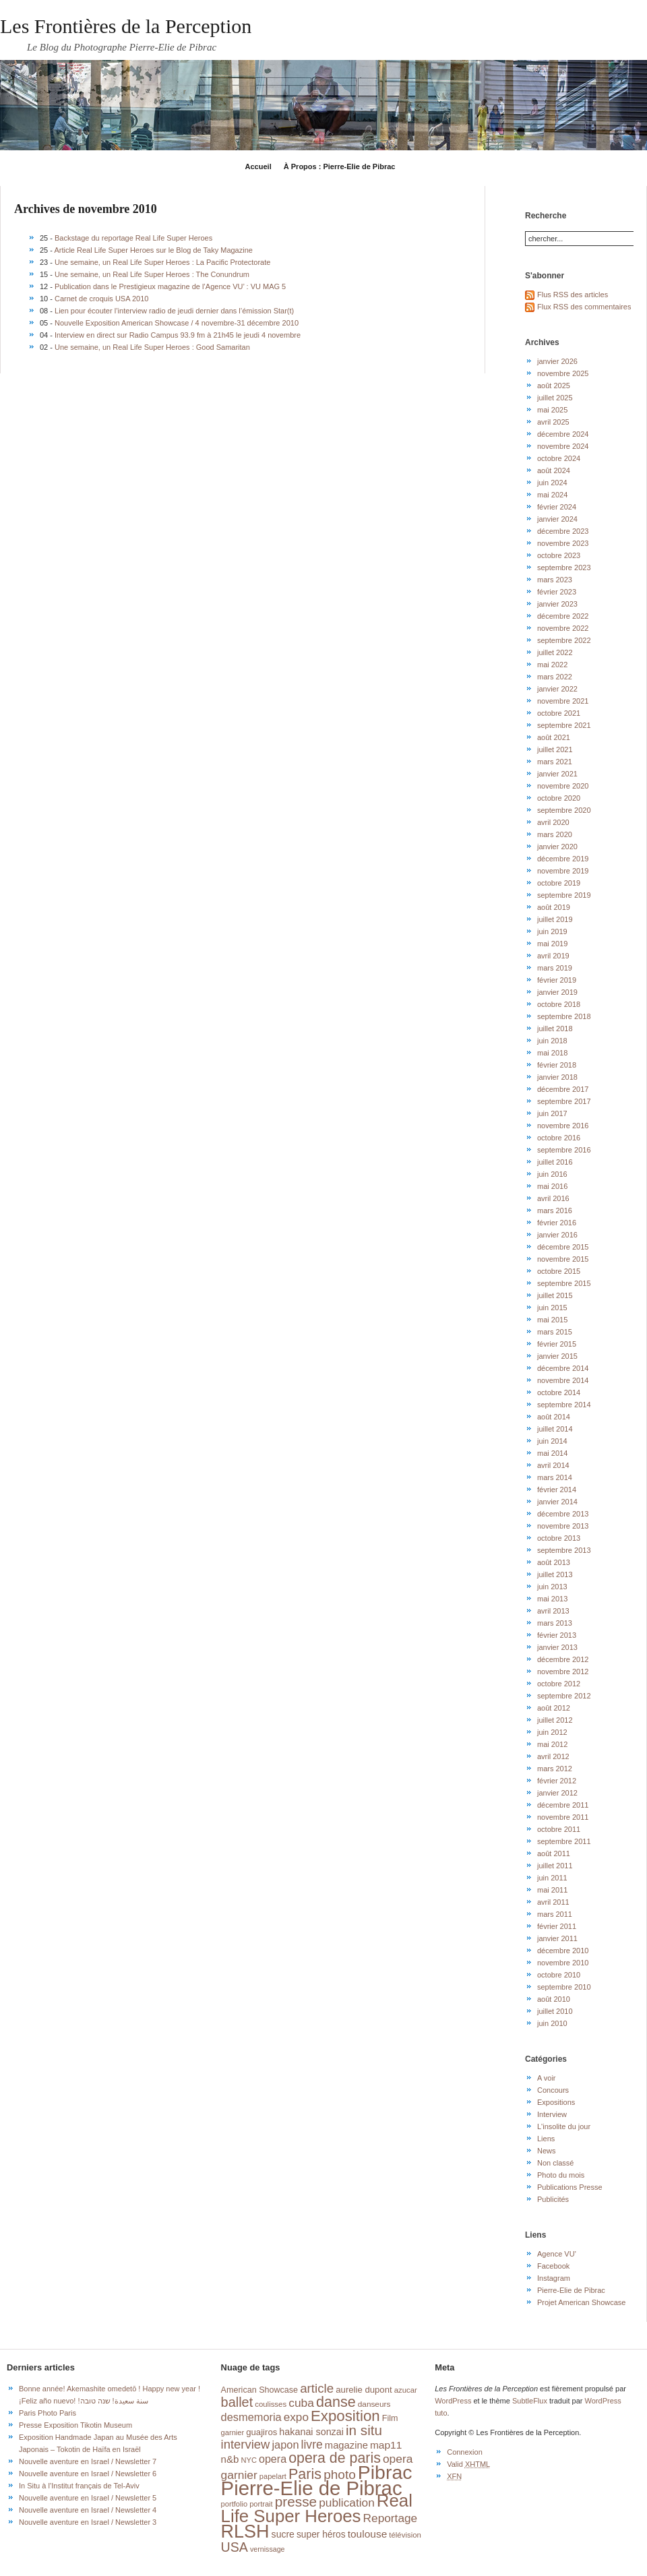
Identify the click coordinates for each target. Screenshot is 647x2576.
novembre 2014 (562, 1380)
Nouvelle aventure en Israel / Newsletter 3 (87, 2522)
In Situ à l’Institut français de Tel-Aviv (79, 2486)
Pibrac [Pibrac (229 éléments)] (385, 2472)
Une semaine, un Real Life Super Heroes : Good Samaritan (152, 347)
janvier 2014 (557, 1502)
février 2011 (556, 1926)
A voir (546, 2078)
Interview (552, 2114)
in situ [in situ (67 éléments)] (364, 2430)
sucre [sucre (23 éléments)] (283, 2534)
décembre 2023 (562, 531)
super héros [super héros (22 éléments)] (321, 2534)
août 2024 (553, 470)
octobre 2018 (558, 1004)
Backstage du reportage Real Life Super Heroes (133, 238)
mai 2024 (552, 495)
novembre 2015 (562, 1259)
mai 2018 (552, 1053)
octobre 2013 (558, 1538)
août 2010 (553, 1999)
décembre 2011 (562, 1805)
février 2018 (556, 1065)
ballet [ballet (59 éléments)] (237, 2402)
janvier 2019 (557, 992)
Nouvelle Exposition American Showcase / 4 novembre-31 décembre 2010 (177, 323)
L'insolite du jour (563, 2126)
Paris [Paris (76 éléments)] (304, 2474)
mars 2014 (554, 1477)
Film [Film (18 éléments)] (390, 2418)
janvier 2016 (557, 1235)
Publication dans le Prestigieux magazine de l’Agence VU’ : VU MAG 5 (170, 286)
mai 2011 (552, 1890)
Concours (553, 2090)
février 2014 (556, 1489)
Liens (546, 2139)
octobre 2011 (558, 1829)
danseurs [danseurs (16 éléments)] (374, 2404)
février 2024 (556, 507)
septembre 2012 (564, 1696)
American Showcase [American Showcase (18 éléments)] (260, 2390)
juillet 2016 (555, 1162)
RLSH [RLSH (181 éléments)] (245, 2531)
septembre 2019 (564, 895)
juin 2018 (552, 1041)
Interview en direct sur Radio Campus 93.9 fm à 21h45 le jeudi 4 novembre (178, 335)
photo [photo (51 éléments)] (340, 2474)
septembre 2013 (564, 1550)
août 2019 (553, 907)
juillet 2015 (555, 1295)
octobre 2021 (558, 713)
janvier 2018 (557, 1077)
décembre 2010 (562, 1950)
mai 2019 (552, 944)
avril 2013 (553, 1611)
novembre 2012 (562, 1671)
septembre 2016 (564, 1150)
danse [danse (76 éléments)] (336, 2402)
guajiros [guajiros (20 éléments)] (261, 2432)
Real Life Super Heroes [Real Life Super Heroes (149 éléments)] (316, 2508)
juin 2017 (552, 1113)
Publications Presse (570, 2187)
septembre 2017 (564, 1101)
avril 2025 (553, 422)
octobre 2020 (558, 798)
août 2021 (553, 737)
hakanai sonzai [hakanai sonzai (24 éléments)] (311, 2431)
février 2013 (556, 1635)
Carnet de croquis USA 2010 (101, 299)
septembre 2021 (564, 725)
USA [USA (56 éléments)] (234, 2547)
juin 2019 (552, 931)
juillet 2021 (555, 749)
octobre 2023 (558, 555)
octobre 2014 (558, 1392)
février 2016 (556, 1223)
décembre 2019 (562, 859)
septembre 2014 (564, 1405)
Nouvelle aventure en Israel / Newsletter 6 (87, 2474)
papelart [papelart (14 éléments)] (272, 2476)
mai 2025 (552, 410)
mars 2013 (554, 1623)
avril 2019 (553, 956)
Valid (468, 2464)
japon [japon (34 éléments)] (285, 2445)
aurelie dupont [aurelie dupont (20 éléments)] (364, 2390)
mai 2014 (552, 1453)
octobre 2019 (558, 883)
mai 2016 (552, 1186)
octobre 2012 (558, 1684)
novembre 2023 (562, 543)
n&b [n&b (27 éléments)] (230, 2459)
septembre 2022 (564, 640)
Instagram (553, 2278)
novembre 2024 (562, 446)
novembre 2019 (562, 871)
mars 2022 (554, 677)
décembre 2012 (562, 1659)
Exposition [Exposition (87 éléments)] (345, 2416)
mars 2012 (554, 1769)
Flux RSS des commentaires (584, 307)
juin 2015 (552, 1308)
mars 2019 (554, 968)
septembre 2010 (564, 1987)
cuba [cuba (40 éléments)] (301, 2403)
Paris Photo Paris (47, 2413)
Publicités (553, 2199)
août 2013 (553, 1562)
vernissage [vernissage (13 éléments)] (267, 2549)
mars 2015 (554, 1332)
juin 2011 (552, 1878)
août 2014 (553, 1417)
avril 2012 (553, 1756)
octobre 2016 (558, 1138)
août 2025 (553, 385)
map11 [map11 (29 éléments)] (386, 2445)
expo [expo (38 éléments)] (296, 2417)
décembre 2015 (562, 1247)
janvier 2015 (557, 1356)
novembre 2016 (562, 1126)
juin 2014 (552, 1441)
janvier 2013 (557, 1647)
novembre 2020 (562, 786)
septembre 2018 (564, 1016)
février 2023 (556, 592)
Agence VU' (556, 2254)
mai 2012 (552, 1744)
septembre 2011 (564, 1841)
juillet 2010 (555, 2011)
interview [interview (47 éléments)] (245, 2444)
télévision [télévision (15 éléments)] (405, 2535)
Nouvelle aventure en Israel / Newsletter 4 (87, 2510)
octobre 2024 (558, 458)
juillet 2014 (555, 1429)
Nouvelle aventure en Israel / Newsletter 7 (87, 2461)
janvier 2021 (557, 774)
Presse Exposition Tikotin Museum (75, 2425)
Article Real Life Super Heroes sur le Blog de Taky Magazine (153, 250)
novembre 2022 (562, 628)
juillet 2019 (555, 919)
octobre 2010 (558, 1975)
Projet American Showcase (581, 2302)
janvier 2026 (557, 361)
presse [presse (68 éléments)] (296, 2501)
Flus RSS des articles (572, 294)
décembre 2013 (562, 1514)
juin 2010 (552, 2023)
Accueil (258, 166)
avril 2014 (553, 1465)
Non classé (555, 2163)
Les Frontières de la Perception (125, 26)
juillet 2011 (555, 1866)
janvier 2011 (557, 1938)
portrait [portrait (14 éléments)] (261, 2504)
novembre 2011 (562, 1817)
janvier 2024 (557, 519)
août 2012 (553, 1708)
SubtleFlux (529, 2401)
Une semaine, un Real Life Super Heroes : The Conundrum (152, 274)
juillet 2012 (555, 1720)
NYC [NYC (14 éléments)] (248, 2460)
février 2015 (556, 1344)
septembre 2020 (564, 810)
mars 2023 (554, 580)
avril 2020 (553, 822)
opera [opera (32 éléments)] (272, 2459)
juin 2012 (552, 1732)
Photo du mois (560, 2175)
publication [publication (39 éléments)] (347, 2502)
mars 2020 (554, 834)
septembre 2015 (564, 1283)
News (546, 2151)
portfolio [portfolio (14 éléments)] (234, 2504)
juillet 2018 (555, 1028)
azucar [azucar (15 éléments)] (405, 2390)
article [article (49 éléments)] (317, 2388)
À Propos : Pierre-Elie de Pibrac (340, 166)
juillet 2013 (555, 1574)
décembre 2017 (562, 1089)
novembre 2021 (562, 701)
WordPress (453, 2401)
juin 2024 (552, 483)
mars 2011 (554, 1914)
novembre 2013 (562, 1526)
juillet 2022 (555, 652)
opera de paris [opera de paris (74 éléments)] (334, 2458)
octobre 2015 (558, 1271)
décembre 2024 (562, 434)
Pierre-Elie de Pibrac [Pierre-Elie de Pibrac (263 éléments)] (311, 2488)
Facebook (553, 2266)
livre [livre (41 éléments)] (312, 2444)
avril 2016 (553, 1198)
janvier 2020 (557, 846)
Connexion (465, 2452)
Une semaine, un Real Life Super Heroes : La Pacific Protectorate (162, 262)
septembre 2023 (564, 567)
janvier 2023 (557, 604)
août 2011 (553, 1853)
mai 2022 (552, 665)
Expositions (556, 2102)
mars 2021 (554, 762)
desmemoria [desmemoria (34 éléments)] (251, 2417)
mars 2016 (554, 1210)
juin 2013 (552, 1587)
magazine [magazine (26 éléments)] (346, 2445)
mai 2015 (552, 1320)
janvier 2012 (557, 1793)
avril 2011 (553, 1902)
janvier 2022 (557, 689)
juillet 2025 (555, 398)
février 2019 (556, 980)
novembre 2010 (562, 1963)
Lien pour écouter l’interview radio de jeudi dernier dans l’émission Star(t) (174, 311)
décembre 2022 (562, 616)
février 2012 (556, 1781)
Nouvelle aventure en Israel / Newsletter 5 (87, 2498)
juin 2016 (552, 1174)
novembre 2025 (562, 373)
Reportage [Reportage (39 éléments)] (390, 2518)
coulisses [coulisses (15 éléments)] (270, 2404)
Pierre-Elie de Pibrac (571, 2290)
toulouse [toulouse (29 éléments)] (368, 2534)
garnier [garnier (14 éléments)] (233, 2432)
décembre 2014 (562, 1368)
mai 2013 (552, 1599)
